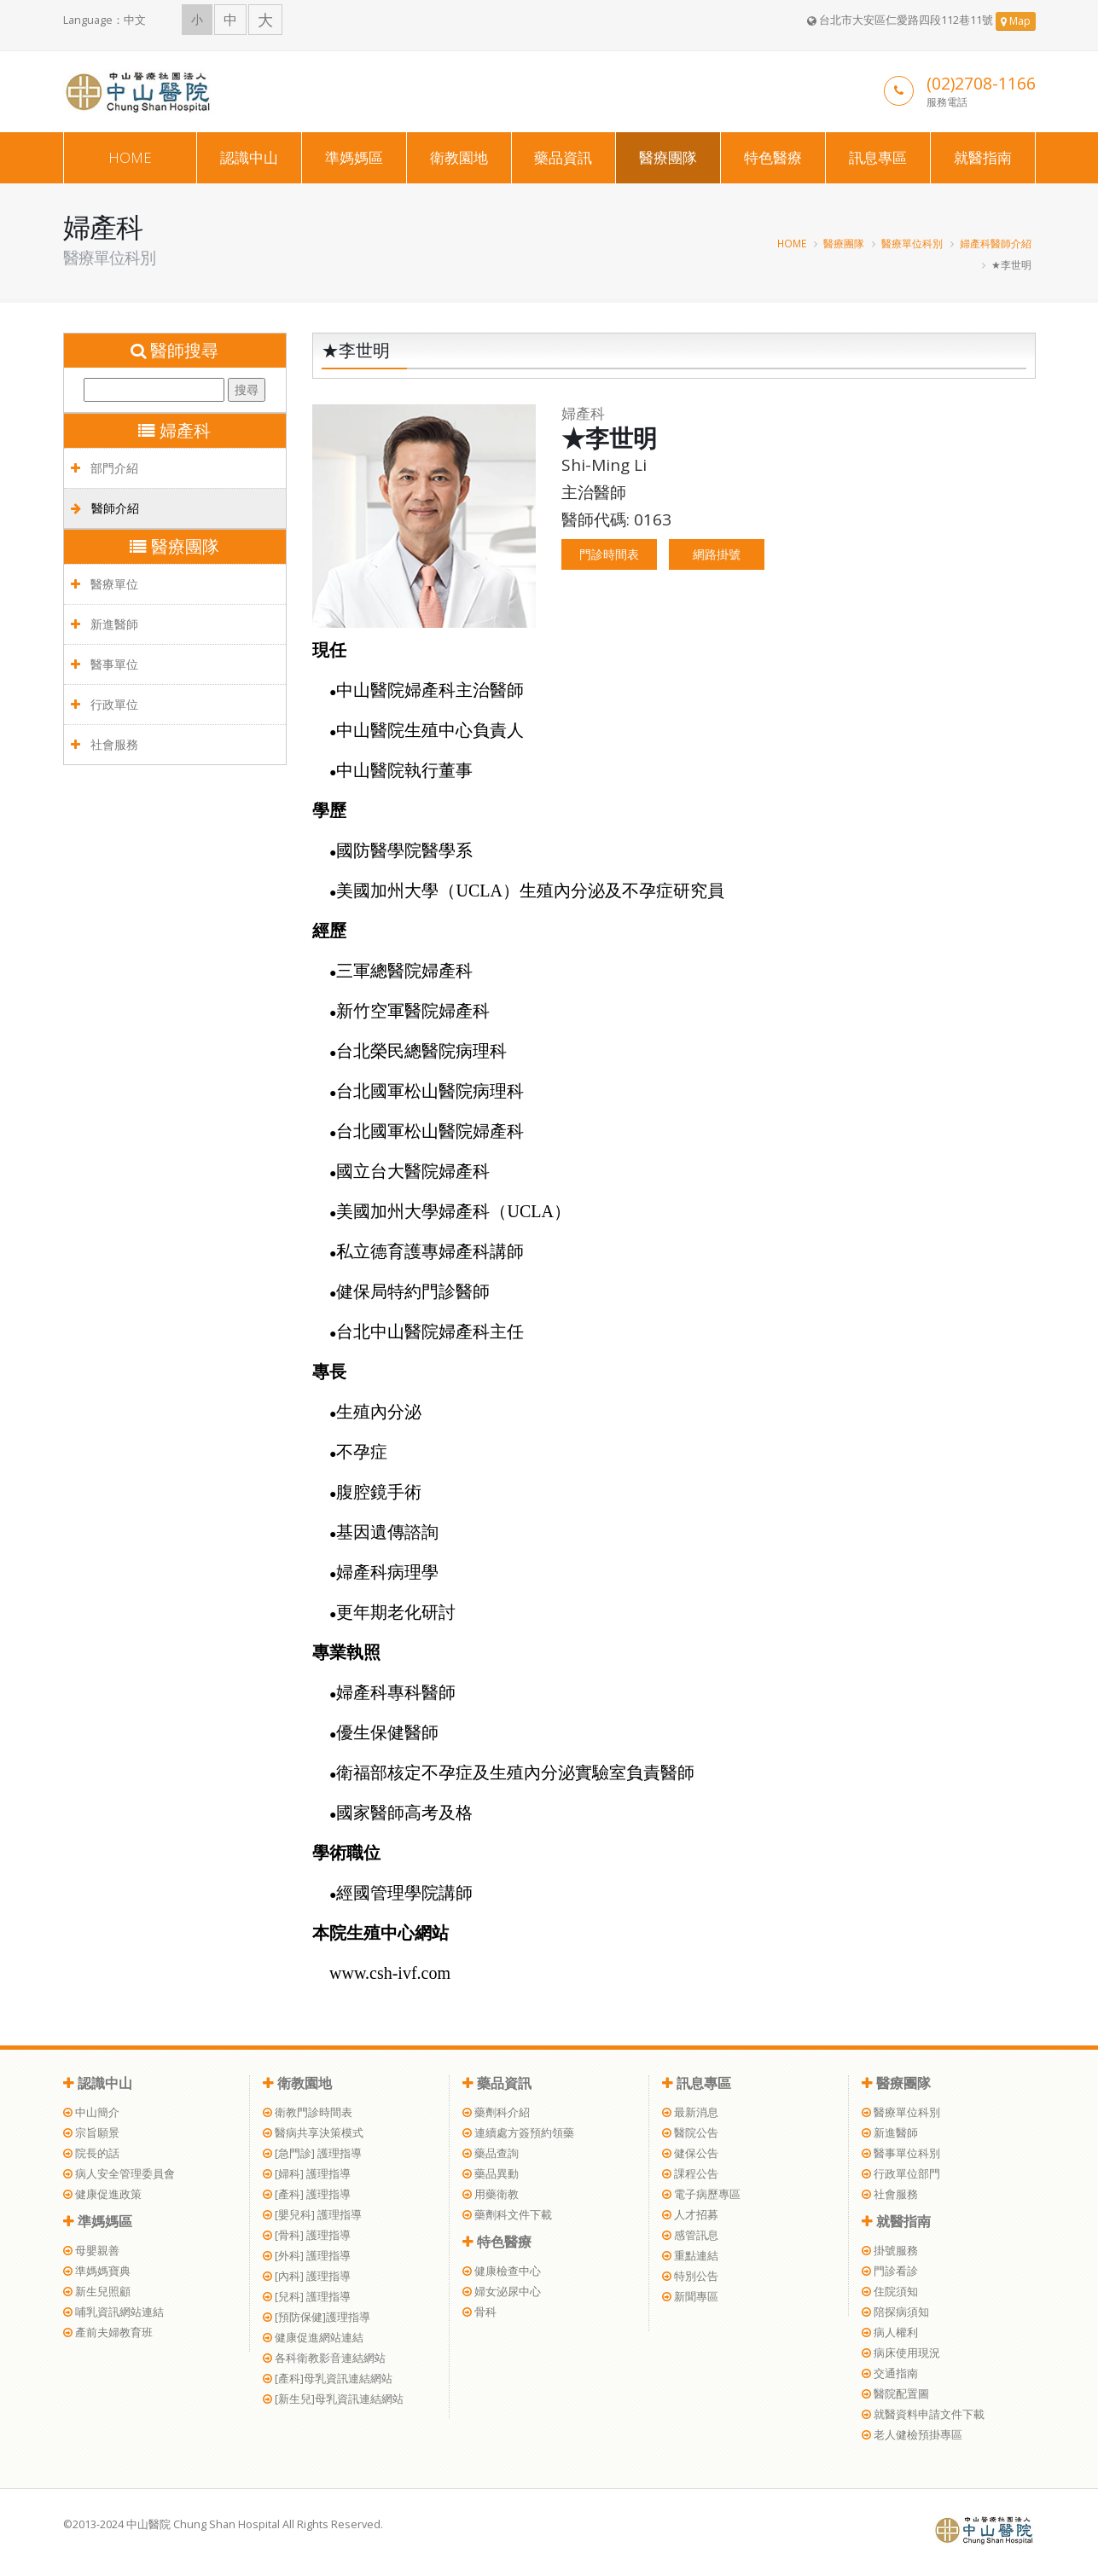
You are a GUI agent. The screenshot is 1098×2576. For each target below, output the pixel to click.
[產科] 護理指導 (307, 2194)
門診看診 (890, 2271)
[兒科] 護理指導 (307, 2296)
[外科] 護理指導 (307, 2255)
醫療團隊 (668, 157)
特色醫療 (773, 157)
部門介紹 (104, 468)
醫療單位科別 (912, 243)
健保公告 (690, 2153)
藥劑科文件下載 (507, 2215)
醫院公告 (690, 2133)
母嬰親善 (91, 2250)
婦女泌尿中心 (501, 2291)
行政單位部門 (901, 2174)
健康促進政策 (102, 2194)
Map (1016, 21)
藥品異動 (490, 2174)
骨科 (479, 2312)
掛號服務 (890, 2250)
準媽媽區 (354, 157)
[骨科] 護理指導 (307, 2235)
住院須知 (890, 2291)
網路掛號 (717, 554)
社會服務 (104, 744)
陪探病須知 (895, 2312)
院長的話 (91, 2153)
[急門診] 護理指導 (312, 2153)
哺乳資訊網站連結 (113, 2312)
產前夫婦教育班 (108, 2332)
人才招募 (690, 2215)
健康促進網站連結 (313, 2337)
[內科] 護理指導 (307, 2276)
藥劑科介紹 (496, 2112)
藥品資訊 (563, 157)
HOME (130, 157)
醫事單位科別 (901, 2153)
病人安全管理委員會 (119, 2174)
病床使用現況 (901, 2353)
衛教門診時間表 (307, 2112)
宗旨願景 (91, 2133)
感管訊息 (690, 2235)
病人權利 (890, 2332)
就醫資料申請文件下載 (923, 2414)
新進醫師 (104, 624)
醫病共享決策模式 (313, 2133)
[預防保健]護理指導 (316, 2317)
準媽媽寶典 (97, 2271)
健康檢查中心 (501, 2271)
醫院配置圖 (895, 2394)
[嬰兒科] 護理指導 (312, 2215)
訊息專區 (878, 157)
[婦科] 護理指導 (307, 2174)
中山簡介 (91, 2112)
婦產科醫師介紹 (995, 243)
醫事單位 (104, 664)
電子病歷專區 (701, 2194)
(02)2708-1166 (981, 83)
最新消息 (690, 2112)
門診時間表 (609, 554)
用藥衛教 (490, 2194)
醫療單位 (104, 584)
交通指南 (890, 2373)
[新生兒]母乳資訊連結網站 (333, 2399)
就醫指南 (983, 157)
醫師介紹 (105, 508)
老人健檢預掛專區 (912, 2435)
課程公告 (690, 2174)
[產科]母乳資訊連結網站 (327, 2378)
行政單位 (104, 704)
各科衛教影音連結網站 (324, 2358)
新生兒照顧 (97, 2291)
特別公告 (690, 2276)
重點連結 (690, 2255)
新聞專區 (690, 2296)
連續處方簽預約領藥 (518, 2133)
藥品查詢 (490, 2153)
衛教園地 (459, 157)
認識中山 (249, 157)
